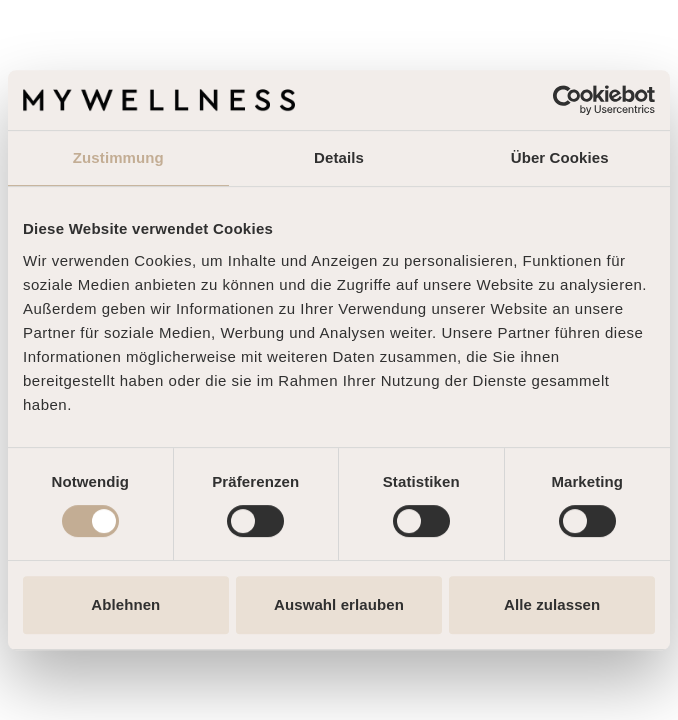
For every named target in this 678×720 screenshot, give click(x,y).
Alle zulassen (552, 604)
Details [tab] (339, 157)
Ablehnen (125, 604)
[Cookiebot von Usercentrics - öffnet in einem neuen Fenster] (567, 100)
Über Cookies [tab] (560, 157)
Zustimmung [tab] (118, 157)
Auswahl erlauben (339, 604)
